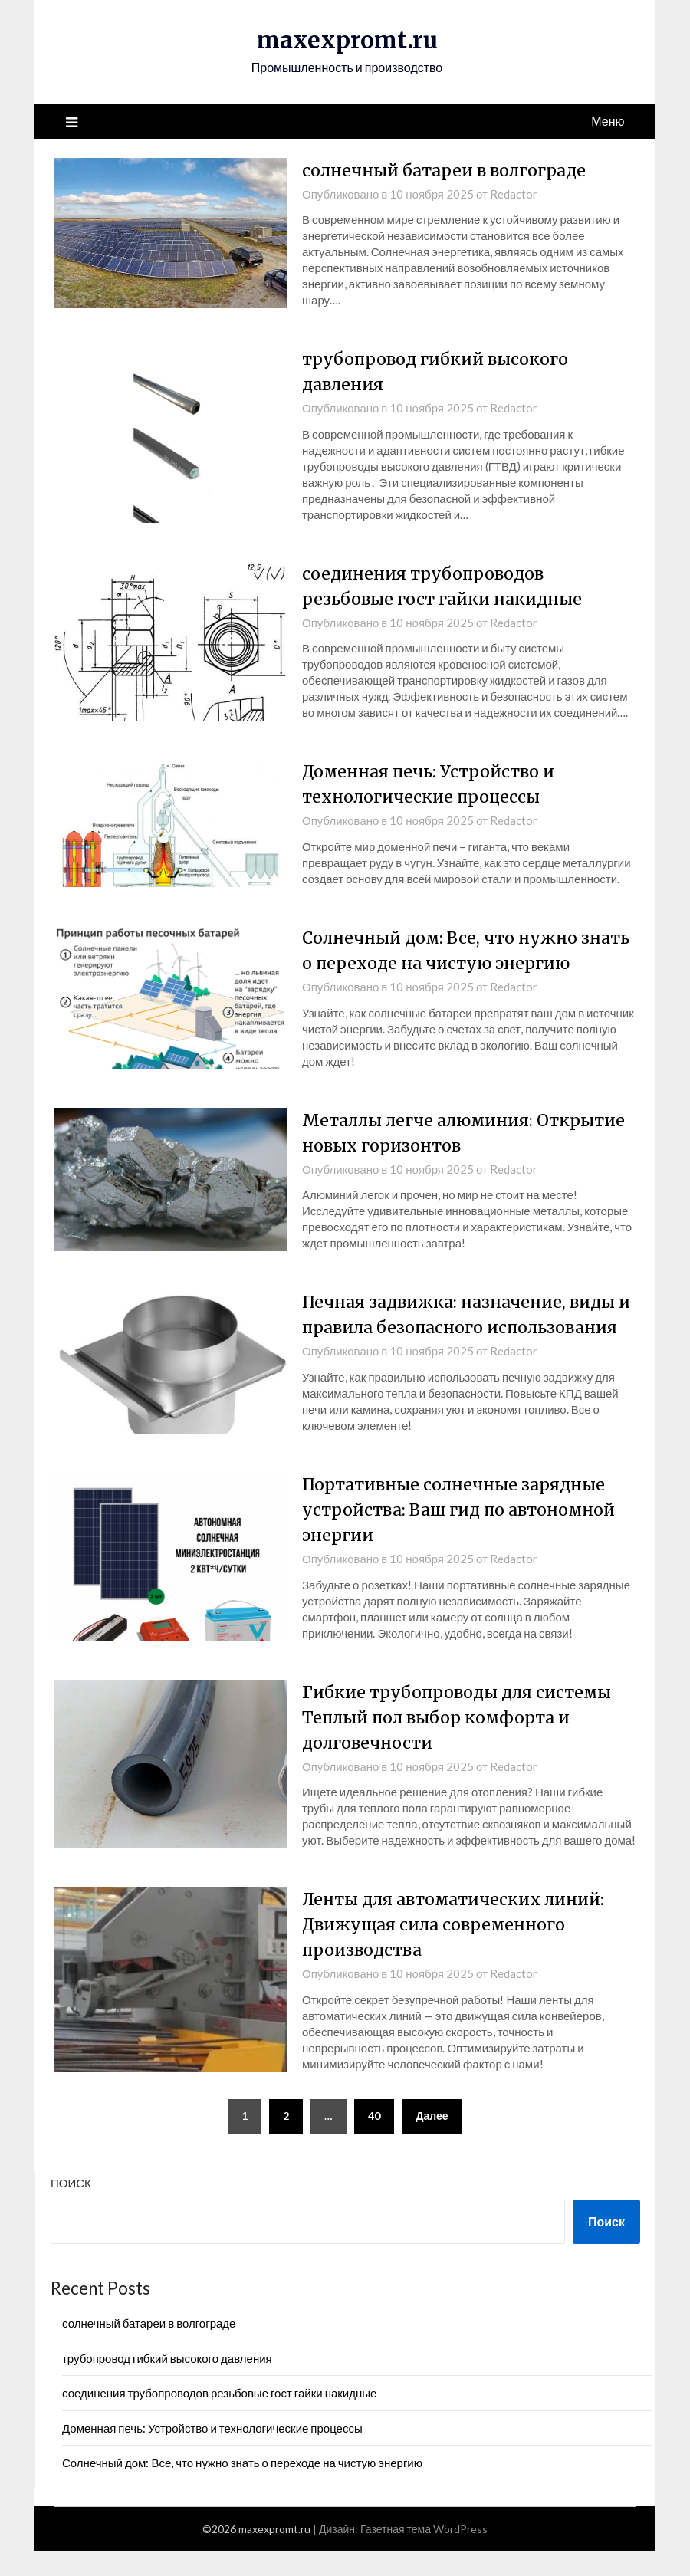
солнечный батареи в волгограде (449, 169)
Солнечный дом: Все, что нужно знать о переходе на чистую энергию (242, 2487)
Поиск (71, 2207)
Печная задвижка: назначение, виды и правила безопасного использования (465, 1327)
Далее (432, 2140)
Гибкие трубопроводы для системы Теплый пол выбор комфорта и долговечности (460, 1742)
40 (374, 2140)
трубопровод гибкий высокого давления (167, 2383)
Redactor (513, 193)
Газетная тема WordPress (424, 2554)
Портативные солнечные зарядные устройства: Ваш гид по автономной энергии (464, 1534)
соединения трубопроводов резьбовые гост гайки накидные (219, 2418)
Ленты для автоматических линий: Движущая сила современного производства (458, 1950)
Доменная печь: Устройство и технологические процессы (212, 2452)
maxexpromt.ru (347, 39)
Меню (607, 120)
